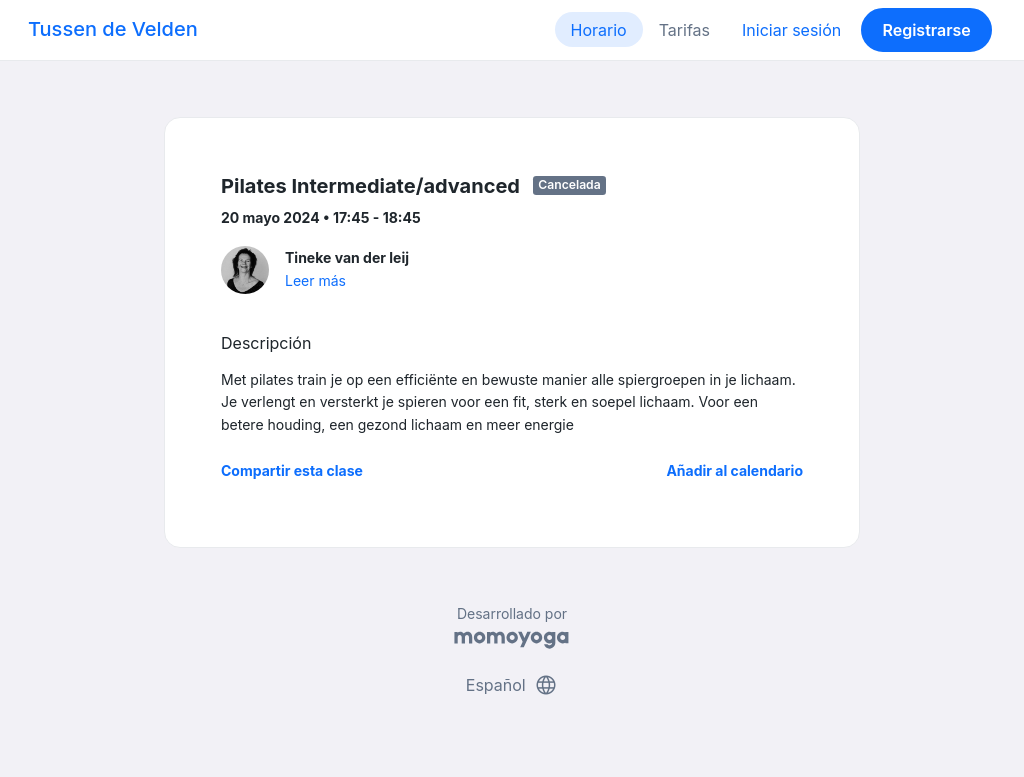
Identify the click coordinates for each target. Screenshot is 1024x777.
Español (512, 685)
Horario (599, 30)
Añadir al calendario (734, 470)
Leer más (315, 280)
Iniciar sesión (791, 30)
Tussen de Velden (113, 29)
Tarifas (684, 30)
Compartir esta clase (292, 470)
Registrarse (926, 30)
